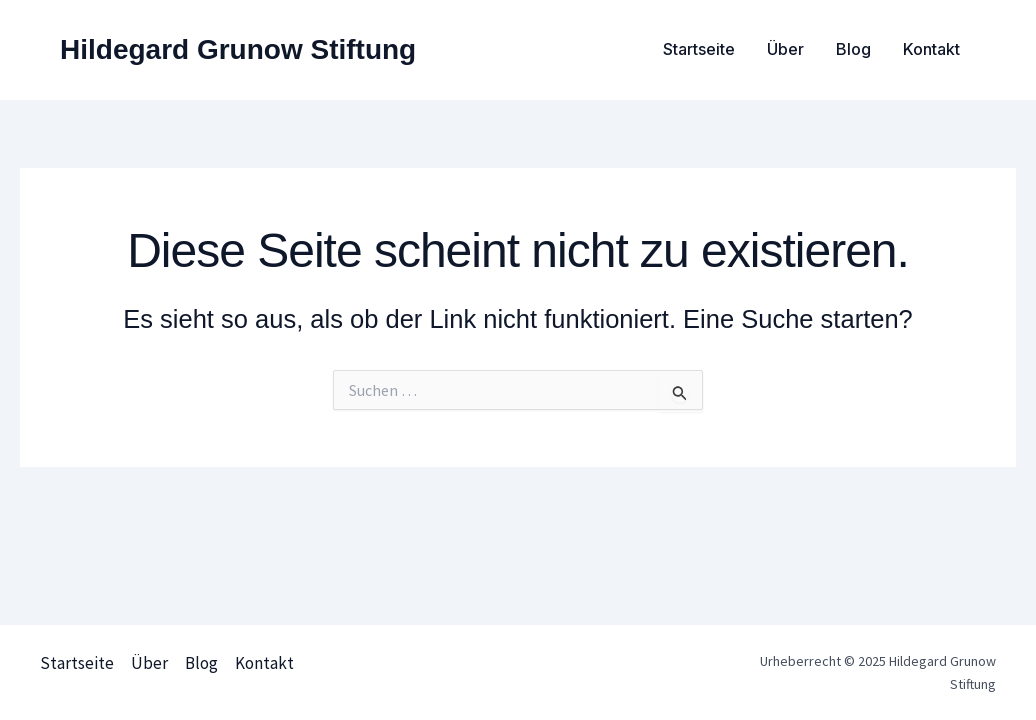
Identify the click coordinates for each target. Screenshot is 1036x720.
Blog (853, 49)
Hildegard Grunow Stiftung (238, 49)
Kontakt (931, 49)
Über (785, 49)
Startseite (699, 49)
